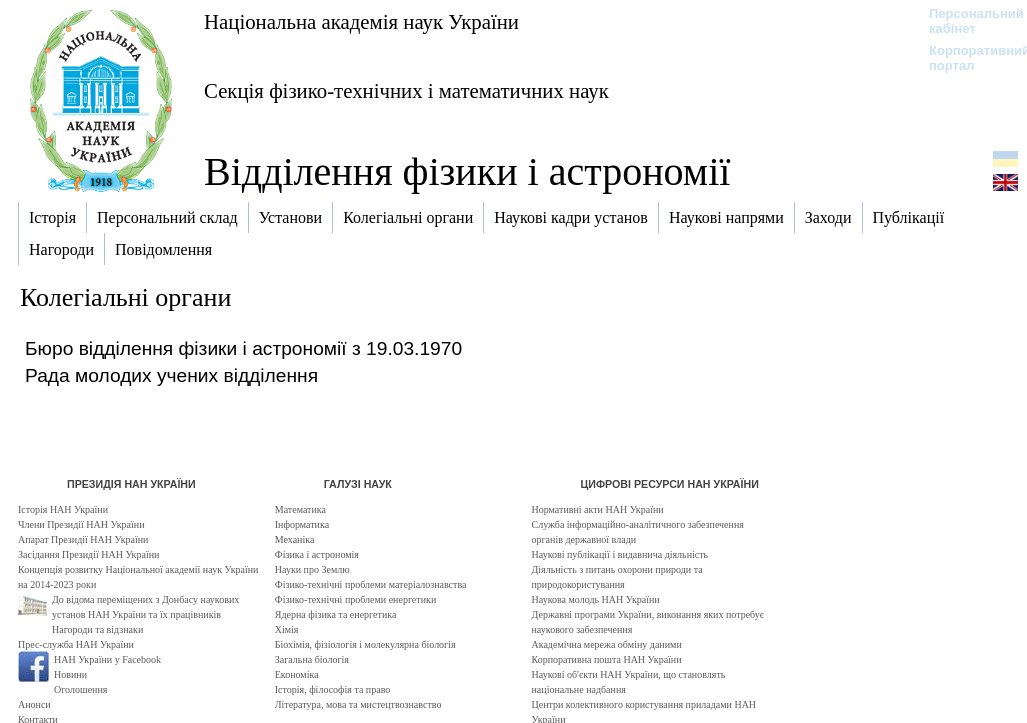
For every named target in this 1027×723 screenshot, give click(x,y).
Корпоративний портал (966, 58)
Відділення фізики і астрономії (467, 171)
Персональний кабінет (966, 21)
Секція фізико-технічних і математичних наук (406, 90)
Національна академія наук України (361, 21)
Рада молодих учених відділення (171, 375)
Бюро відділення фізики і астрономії (186, 348)
